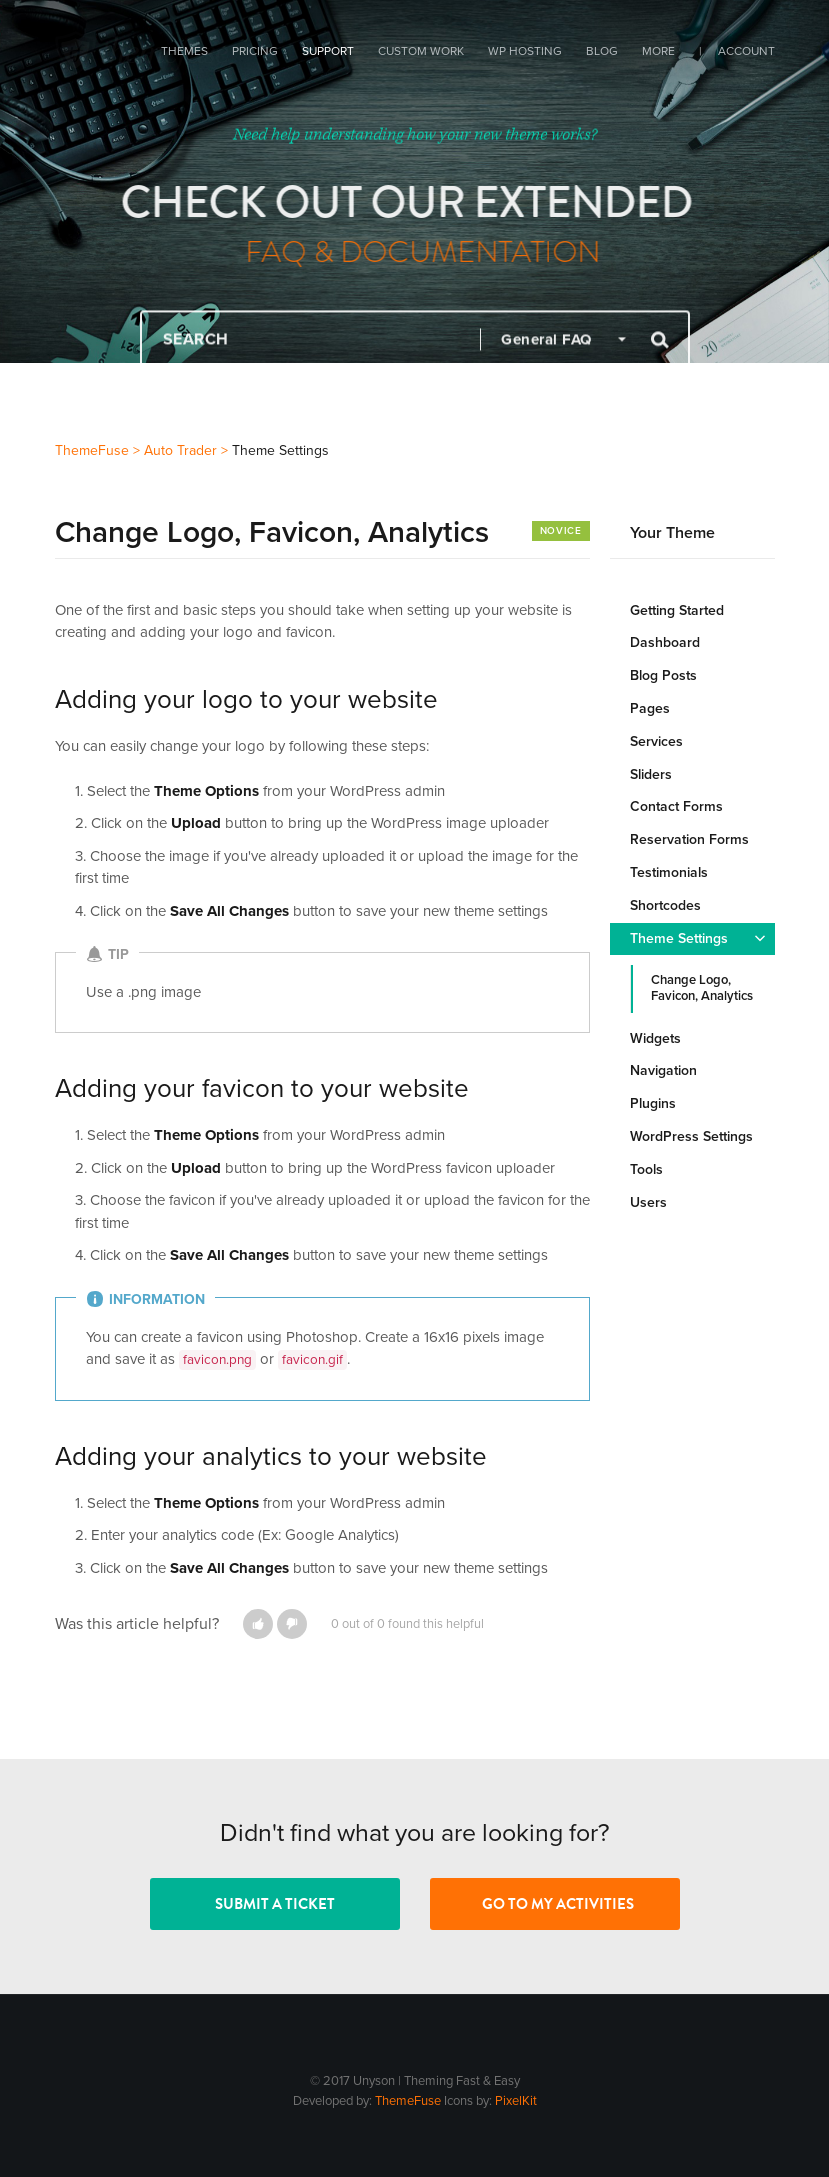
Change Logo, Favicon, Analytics (702, 988)
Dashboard (665, 642)
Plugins (653, 1103)
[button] (258, 1624)
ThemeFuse (408, 2101)
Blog (602, 51)
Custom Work (421, 51)
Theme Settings (679, 938)
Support (328, 51)
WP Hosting (525, 51)
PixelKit (516, 2101)
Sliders (651, 774)
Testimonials (669, 872)
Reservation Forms (689, 839)
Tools (646, 1169)
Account (746, 51)
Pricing (255, 51)
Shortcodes (665, 905)
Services (656, 741)
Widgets (655, 1038)
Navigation (663, 1070)
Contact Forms (676, 806)
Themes (184, 51)
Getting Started (677, 610)
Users (648, 1202)
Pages (650, 708)
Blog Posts (663, 675)
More (658, 51)
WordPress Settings (691, 1136)
